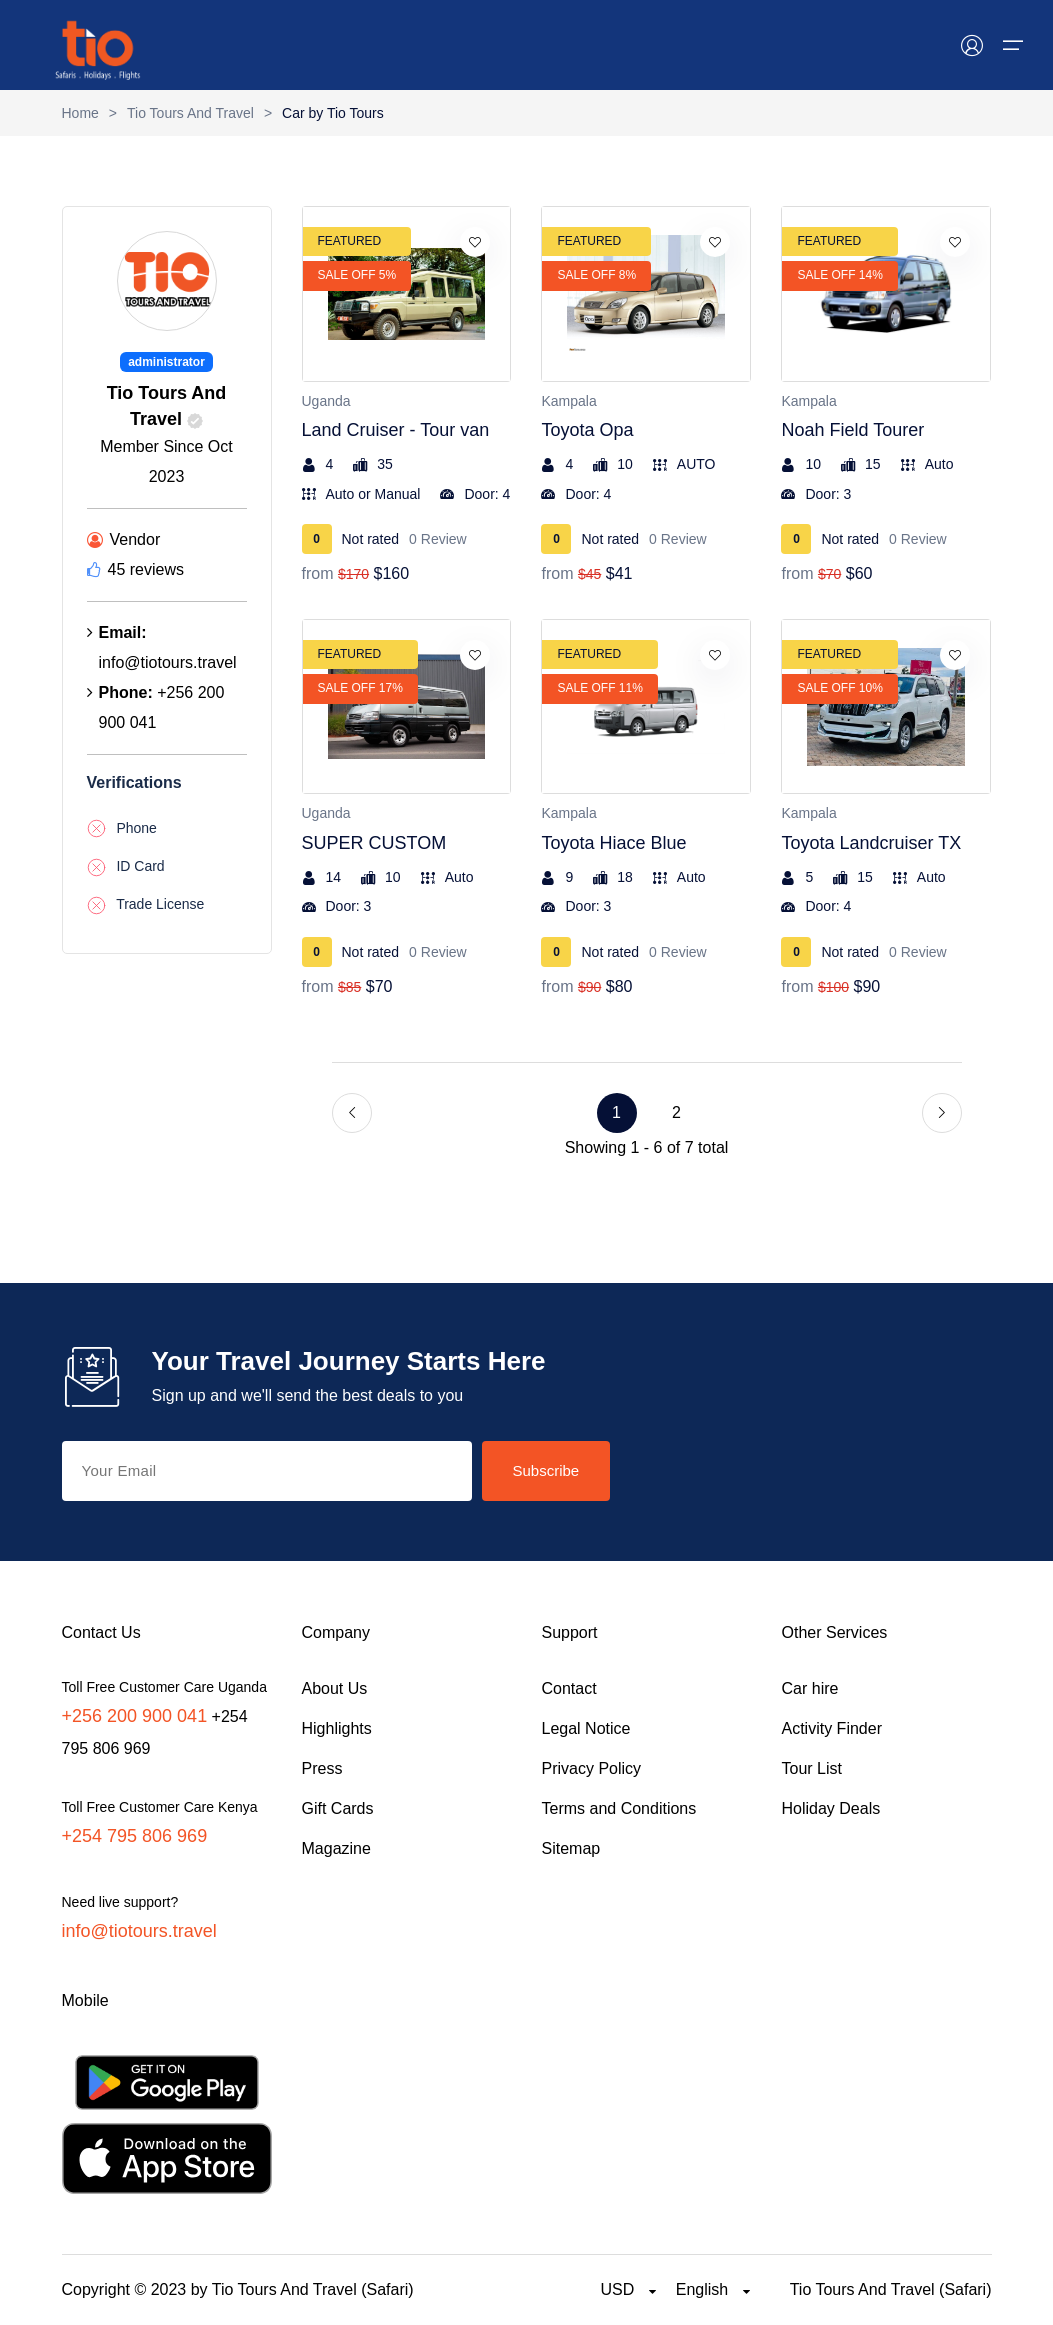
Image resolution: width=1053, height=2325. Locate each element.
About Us (335, 1688)
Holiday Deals (831, 1808)
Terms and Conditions (619, 1808)
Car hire (810, 1688)
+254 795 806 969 (135, 1836)
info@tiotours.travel (139, 1931)
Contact (569, 1688)
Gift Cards (338, 1808)
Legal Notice (586, 1728)
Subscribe (546, 1470)
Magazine (336, 1848)
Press (322, 1768)
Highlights (337, 1728)
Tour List (812, 1768)
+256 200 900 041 (135, 1716)
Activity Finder (832, 1728)
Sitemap (571, 1848)
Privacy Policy (592, 1768)
